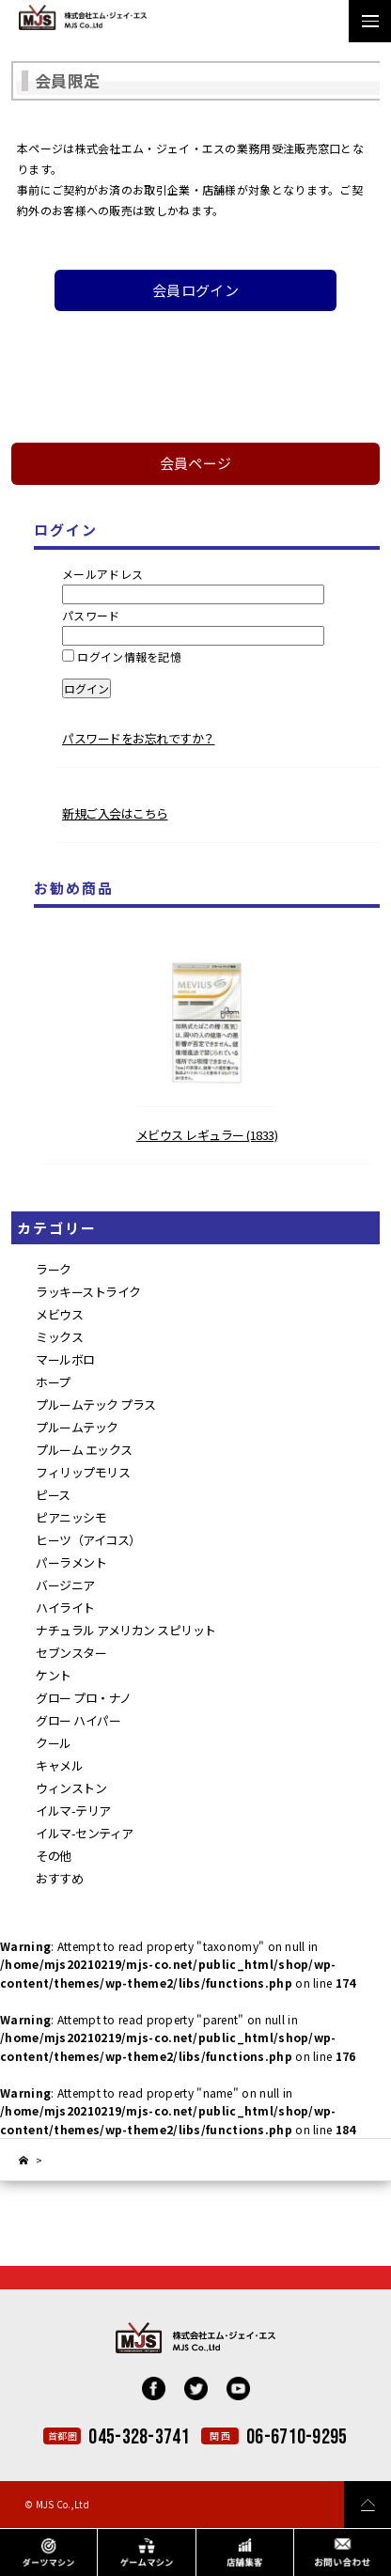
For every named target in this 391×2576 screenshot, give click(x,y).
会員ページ (196, 463)
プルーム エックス (84, 1450)
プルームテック (77, 1427)
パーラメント (71, 1562)
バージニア (65, 1585)
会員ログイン (195, 290)
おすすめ (59, 1878)
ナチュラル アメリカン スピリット (126, 1630)
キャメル (59, 1765)
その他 (53, 1856)
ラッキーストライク (88, 1292)
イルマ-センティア (84, 1833)
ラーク (53, 1269)
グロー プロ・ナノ (84, 1698)
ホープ (53, 1382)
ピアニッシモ (71, 1517)
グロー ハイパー (78, 1720)
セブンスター (71, 1653)
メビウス (59, 1314)
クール (53, 1743)
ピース (53, 1495)
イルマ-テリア (73, 1810)
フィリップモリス (83, 1472)
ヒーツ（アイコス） (88, 1540)
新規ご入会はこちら (115, 813)
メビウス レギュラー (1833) (207, 1135)
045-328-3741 (139, 2437)
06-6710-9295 (297, 2437)
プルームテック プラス (96, 1404)
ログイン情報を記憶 (121, 656)
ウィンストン (71, 1788)
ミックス (59, 1337)
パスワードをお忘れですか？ (138, 738)
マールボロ (65, 1359)
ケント (53, 1675)
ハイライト (65, 1607)
